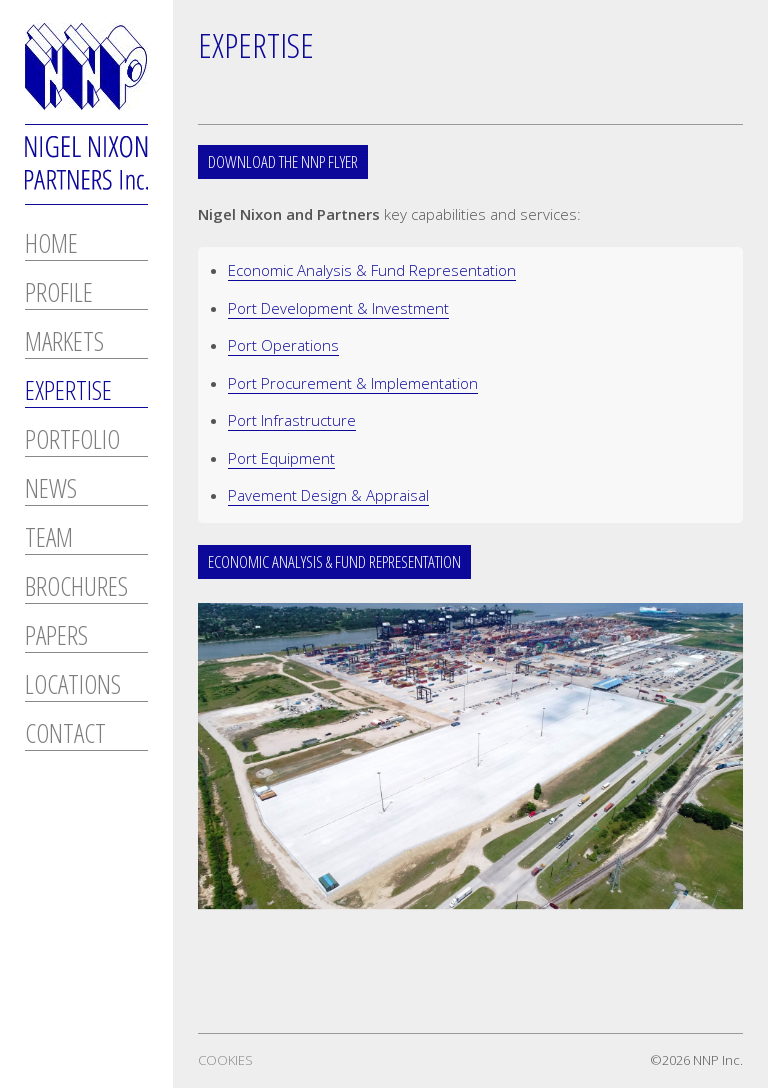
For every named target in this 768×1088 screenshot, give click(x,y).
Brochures (76, 588)
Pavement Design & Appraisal (328, 495)
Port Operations (283, 345)
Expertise (68, 392)
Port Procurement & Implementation (353, 383)
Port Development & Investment (338, 308)
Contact (65, 735)
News (51, 490)
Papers (56, 637)
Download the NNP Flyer (283, 161)
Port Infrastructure (292, 420)
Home (51, 245)
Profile (59, 294)
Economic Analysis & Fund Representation (372, 270)
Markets (64, 343)
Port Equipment (281, 458)
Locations (73, 686)
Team (49, 539)
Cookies (225, 1060)
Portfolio (72, 441)
